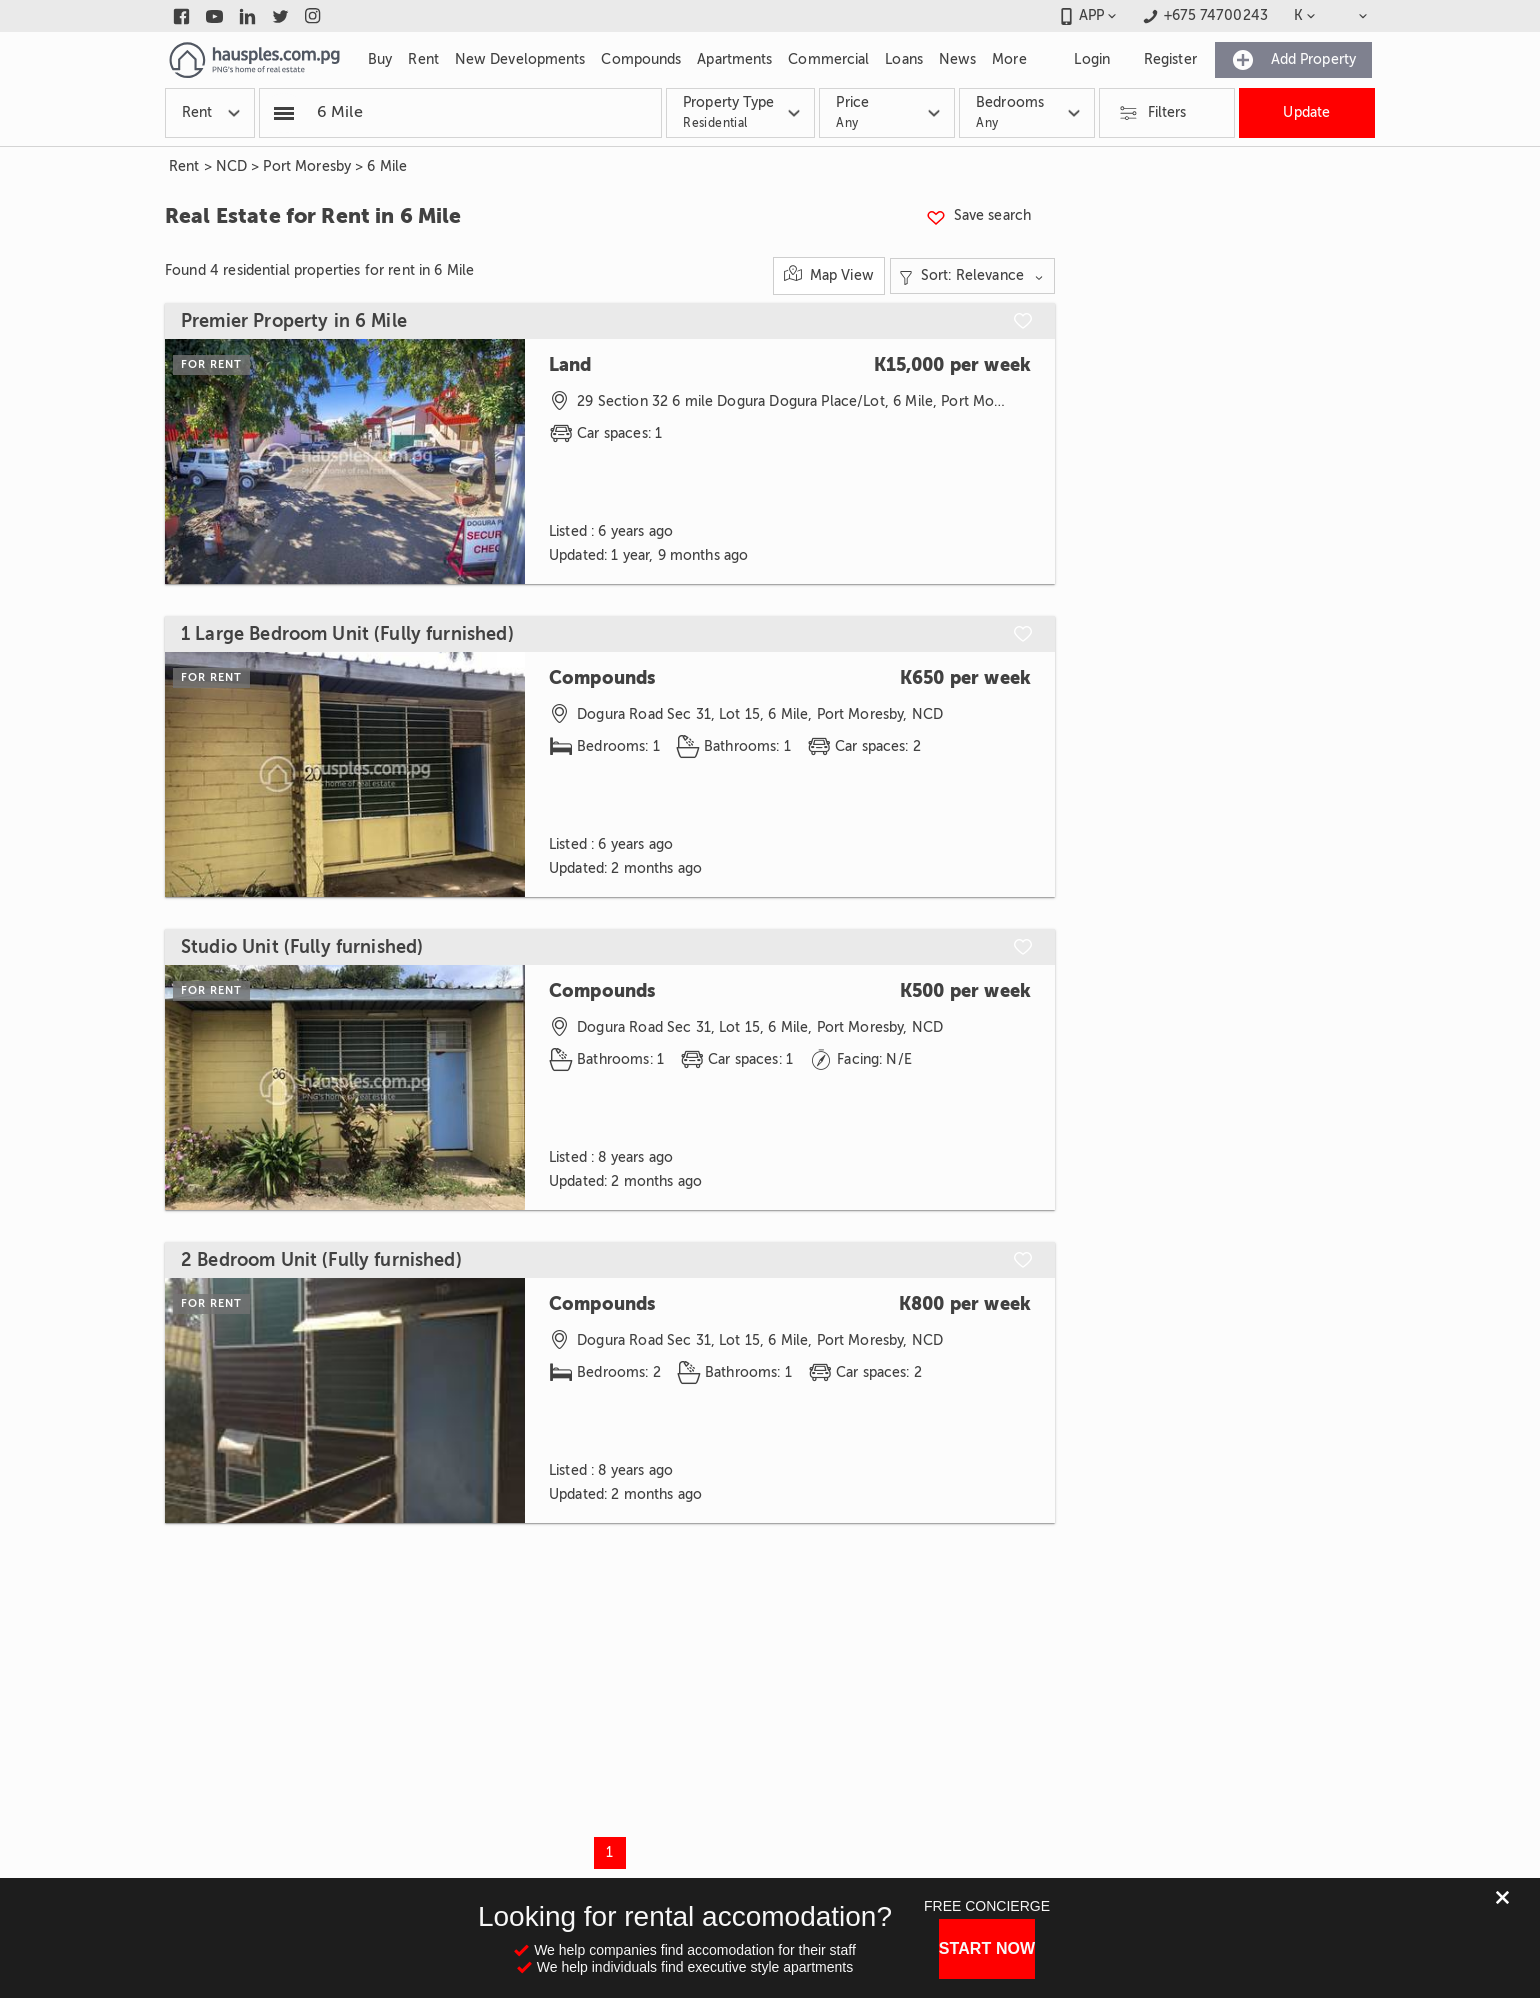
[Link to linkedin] (247, 16)
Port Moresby (307, 166)
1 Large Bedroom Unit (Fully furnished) (347, 634)
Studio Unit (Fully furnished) (302, 947)
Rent (184, 166)
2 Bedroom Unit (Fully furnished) (321, 1260)
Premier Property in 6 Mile (294, 321)
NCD (231, 166)
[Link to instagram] (313, 16)
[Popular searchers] (284, 113)
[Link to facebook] (181, 16)
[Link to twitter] (280, 16)
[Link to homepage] (254, 60)
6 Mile (387, 166)
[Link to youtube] (214, 16)
